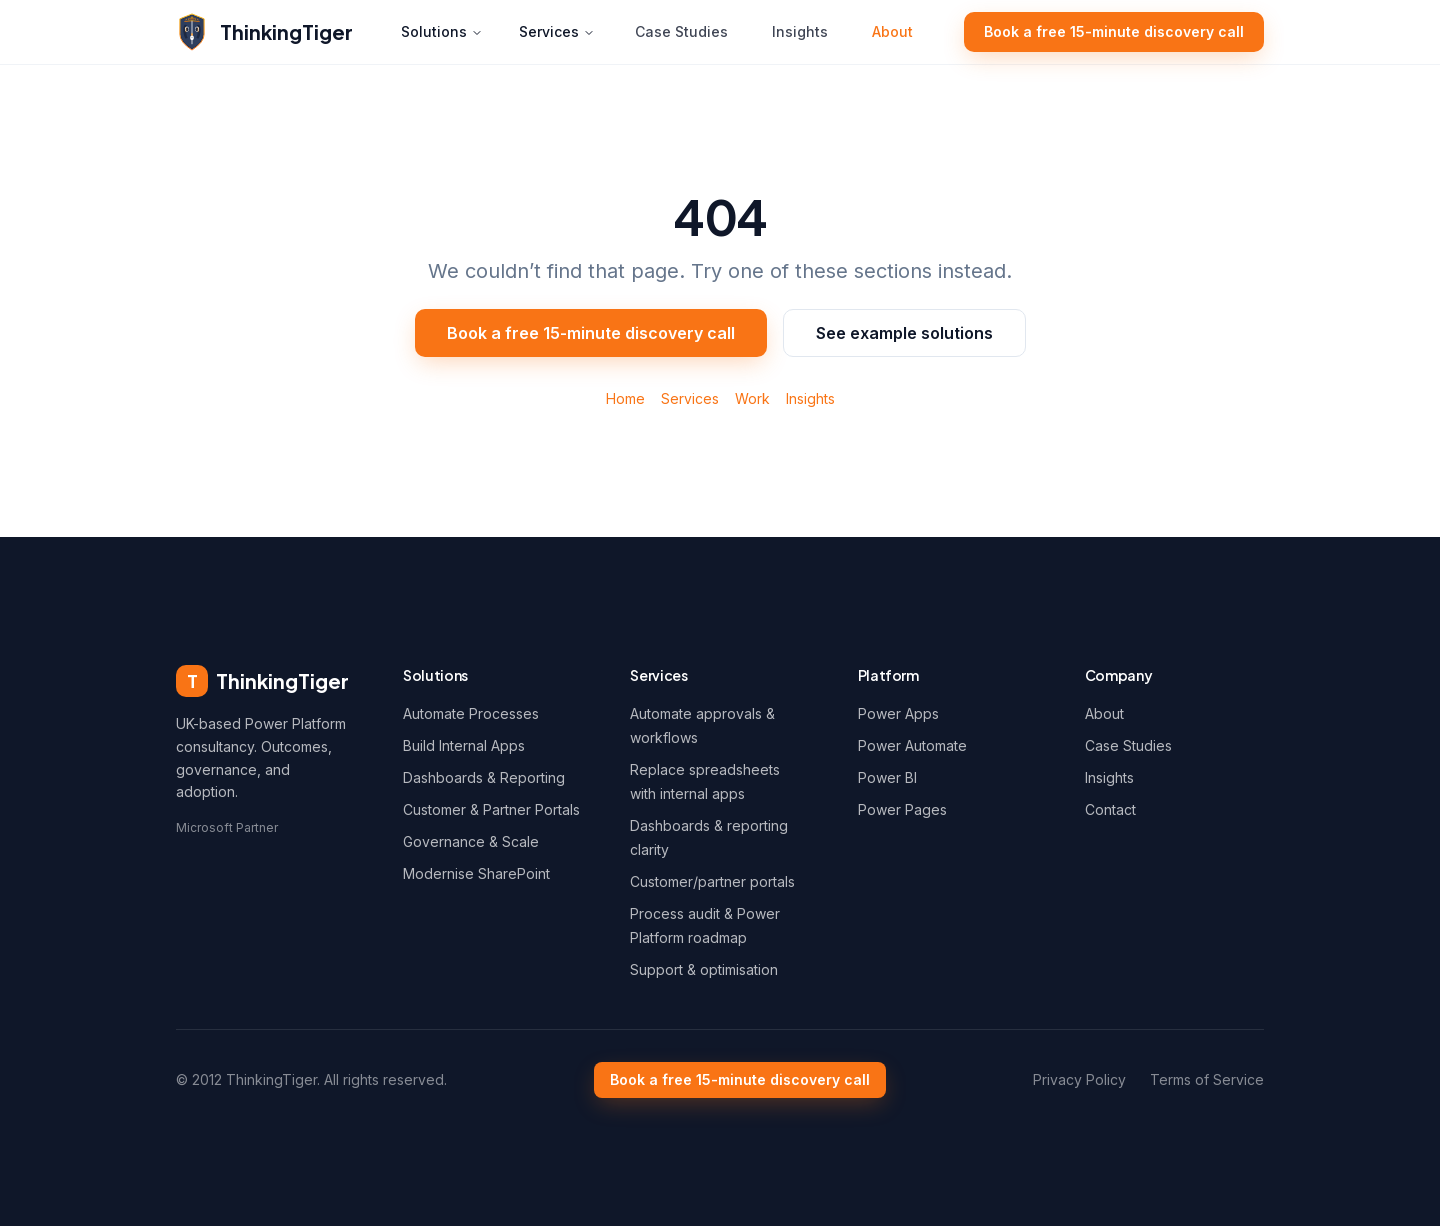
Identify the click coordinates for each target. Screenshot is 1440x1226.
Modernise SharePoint (476, 873)
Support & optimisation (704, 969)
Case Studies (681, 31)
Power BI (887, 777)
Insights (800, 31)
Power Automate (912, 745)
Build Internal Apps (464, 745)
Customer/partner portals (712, 881)
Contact (1110, 809)
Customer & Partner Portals (491, 809)
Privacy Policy (1079, 1079)
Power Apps (898, 713)
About (892, 31)
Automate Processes (471, 713)
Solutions (442, 31)
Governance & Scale (471, 841)
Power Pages (902, 809)
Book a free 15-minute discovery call (1114, 31)
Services (557, 31)
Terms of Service (1207, 1079)
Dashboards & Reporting (484, 777)
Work (752, 398)
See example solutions (904, 333)
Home (625, 398)
